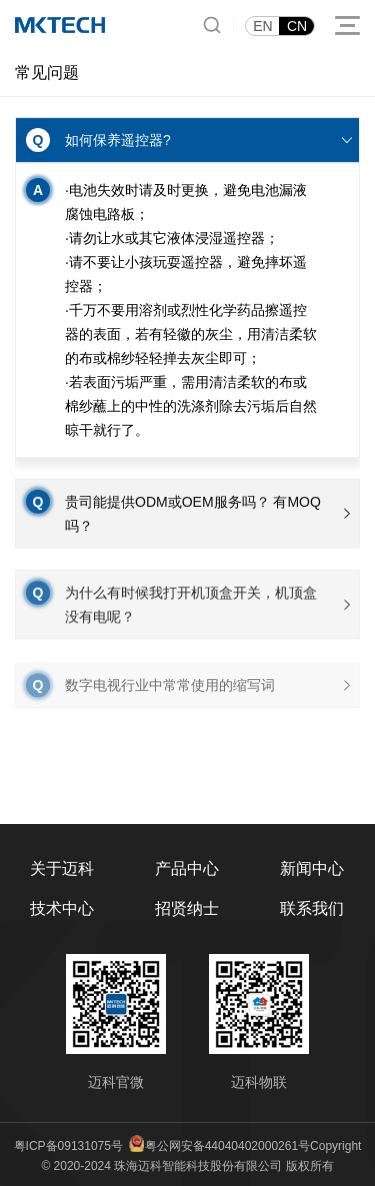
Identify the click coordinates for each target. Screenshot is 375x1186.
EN (262, 26)
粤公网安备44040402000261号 (227, 1146)
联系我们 (312, 908)
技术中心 (62, 908)
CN (297, 26)
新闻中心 (312, 868)
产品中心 (187, 868)
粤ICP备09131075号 (68, 1146)
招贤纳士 (187, 908)
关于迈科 (62, 868)
